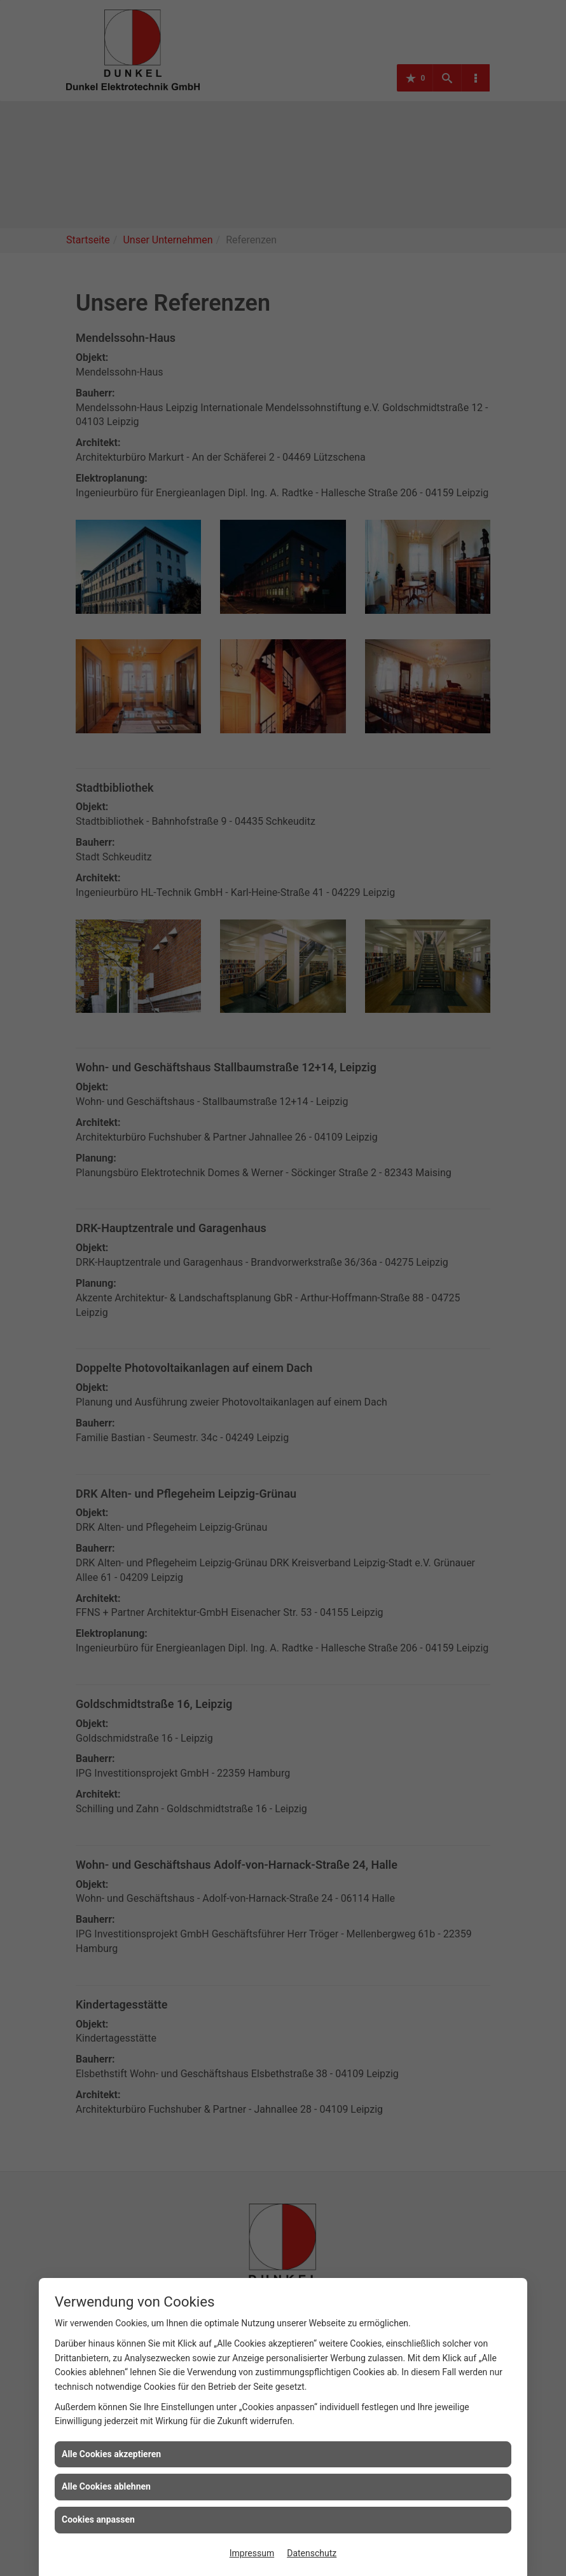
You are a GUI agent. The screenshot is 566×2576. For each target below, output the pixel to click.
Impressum (252, 2553)
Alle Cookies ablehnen (106, 2486)
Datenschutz (311, 2553)
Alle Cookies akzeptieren (111, 2454)
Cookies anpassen (98, 2519)
